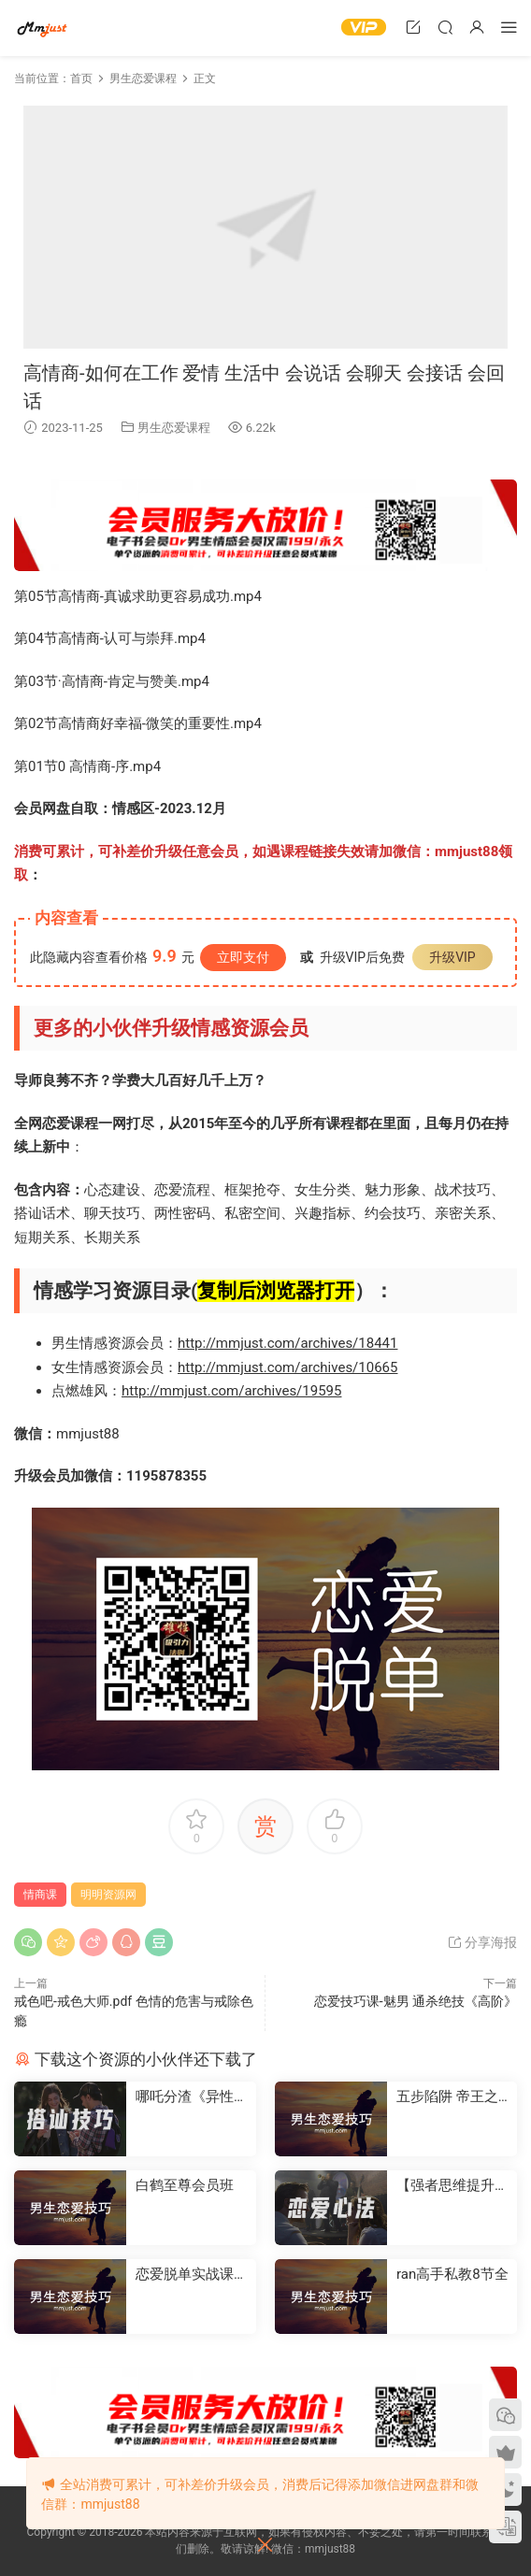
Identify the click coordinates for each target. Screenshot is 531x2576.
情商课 (40, 1894)
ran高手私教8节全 (452, 2274)
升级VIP (452, 957)
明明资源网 (42, 28)
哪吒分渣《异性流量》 (192, 2097)
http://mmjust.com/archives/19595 (231, 1390)
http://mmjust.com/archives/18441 (287, 1343)
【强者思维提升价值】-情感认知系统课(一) (452, 2186)
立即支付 (243, 957)
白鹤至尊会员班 (185, 2185)
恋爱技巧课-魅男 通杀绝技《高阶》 (415, 2001)
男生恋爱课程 (173, 428)
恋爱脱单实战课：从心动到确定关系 (192, 2274)
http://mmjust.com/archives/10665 (287, 1367)
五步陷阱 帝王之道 (447, 2097)
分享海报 (482, 1942)
